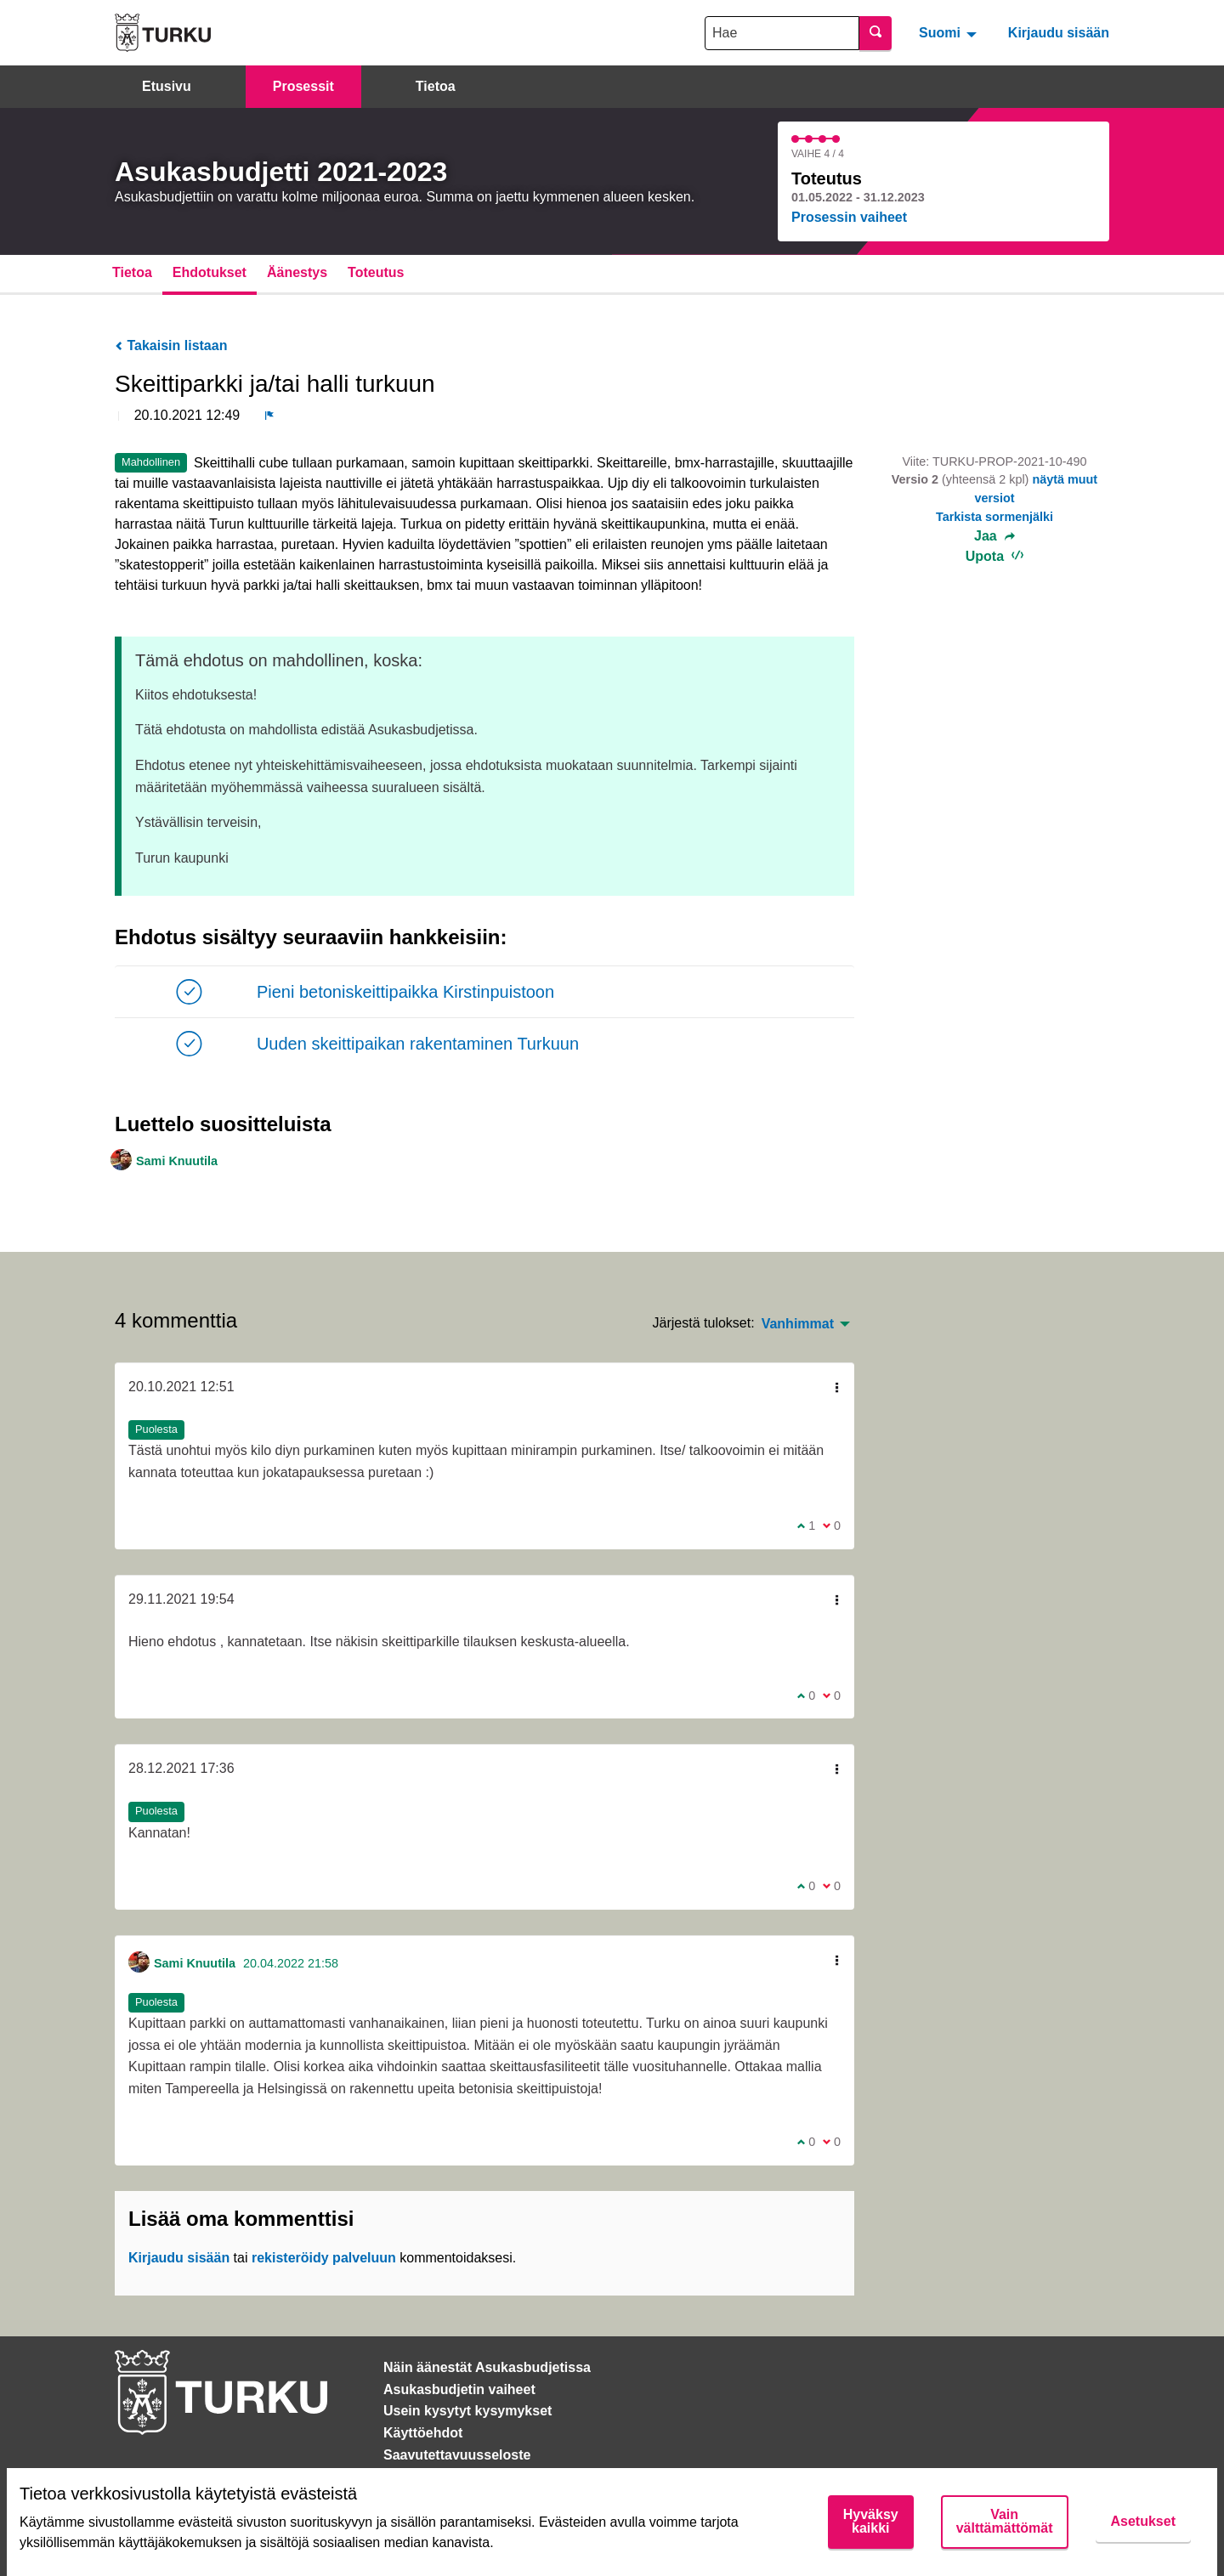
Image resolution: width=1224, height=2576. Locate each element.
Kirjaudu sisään (1058, 32)
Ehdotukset (209, 272)
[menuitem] (950, 32)
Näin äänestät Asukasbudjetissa (487, 2367)
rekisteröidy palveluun (324, 2257)
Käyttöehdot (422, 2433)
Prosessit (303, 86)
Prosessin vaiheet (849, 217)
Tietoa (436, 86)
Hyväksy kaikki (870, 2521)
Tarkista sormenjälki (994, 517)
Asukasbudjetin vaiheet (459, 2389)
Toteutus (376, 272)
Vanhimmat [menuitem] (798, 1324)
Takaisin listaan (171, 345)
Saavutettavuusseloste (456, 2455)
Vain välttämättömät (1004, 2521)
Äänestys (297, 272)
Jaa (994, 536)
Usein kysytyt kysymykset (467, 2410)
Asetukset (1143, 2521)
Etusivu (166, 86)
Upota (995, 556)
